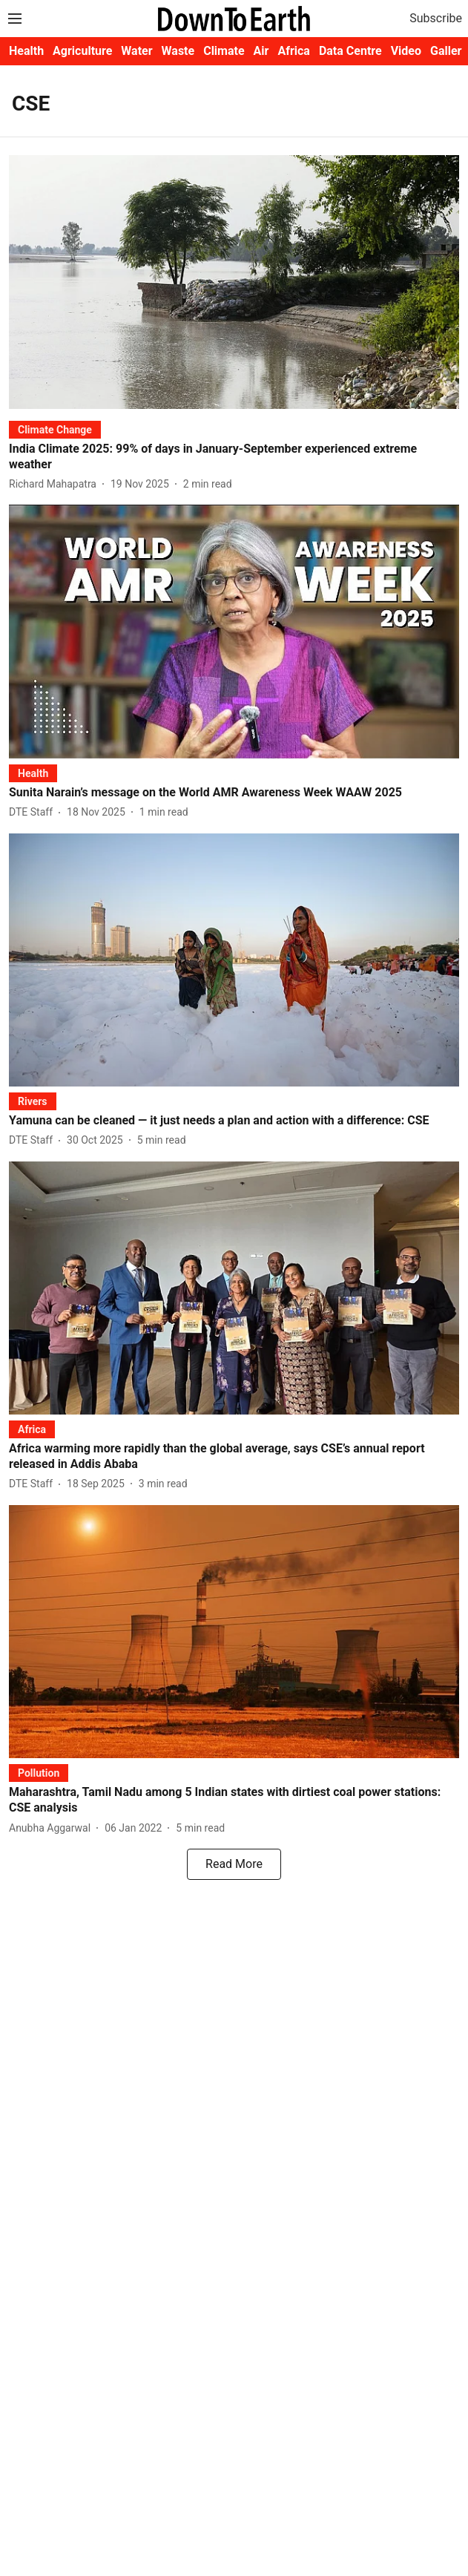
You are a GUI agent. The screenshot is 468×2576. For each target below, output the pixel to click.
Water (136, 51)
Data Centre (350, 51)
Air (261, 51)
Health (26, 51)
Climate (223, 51)
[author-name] (55, 484)
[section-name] (55, 429)
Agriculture (82, 51)
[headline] (234, 457)
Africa (293, 51)
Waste (178, 51)
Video (406, 51)
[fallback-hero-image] (234, 281)
